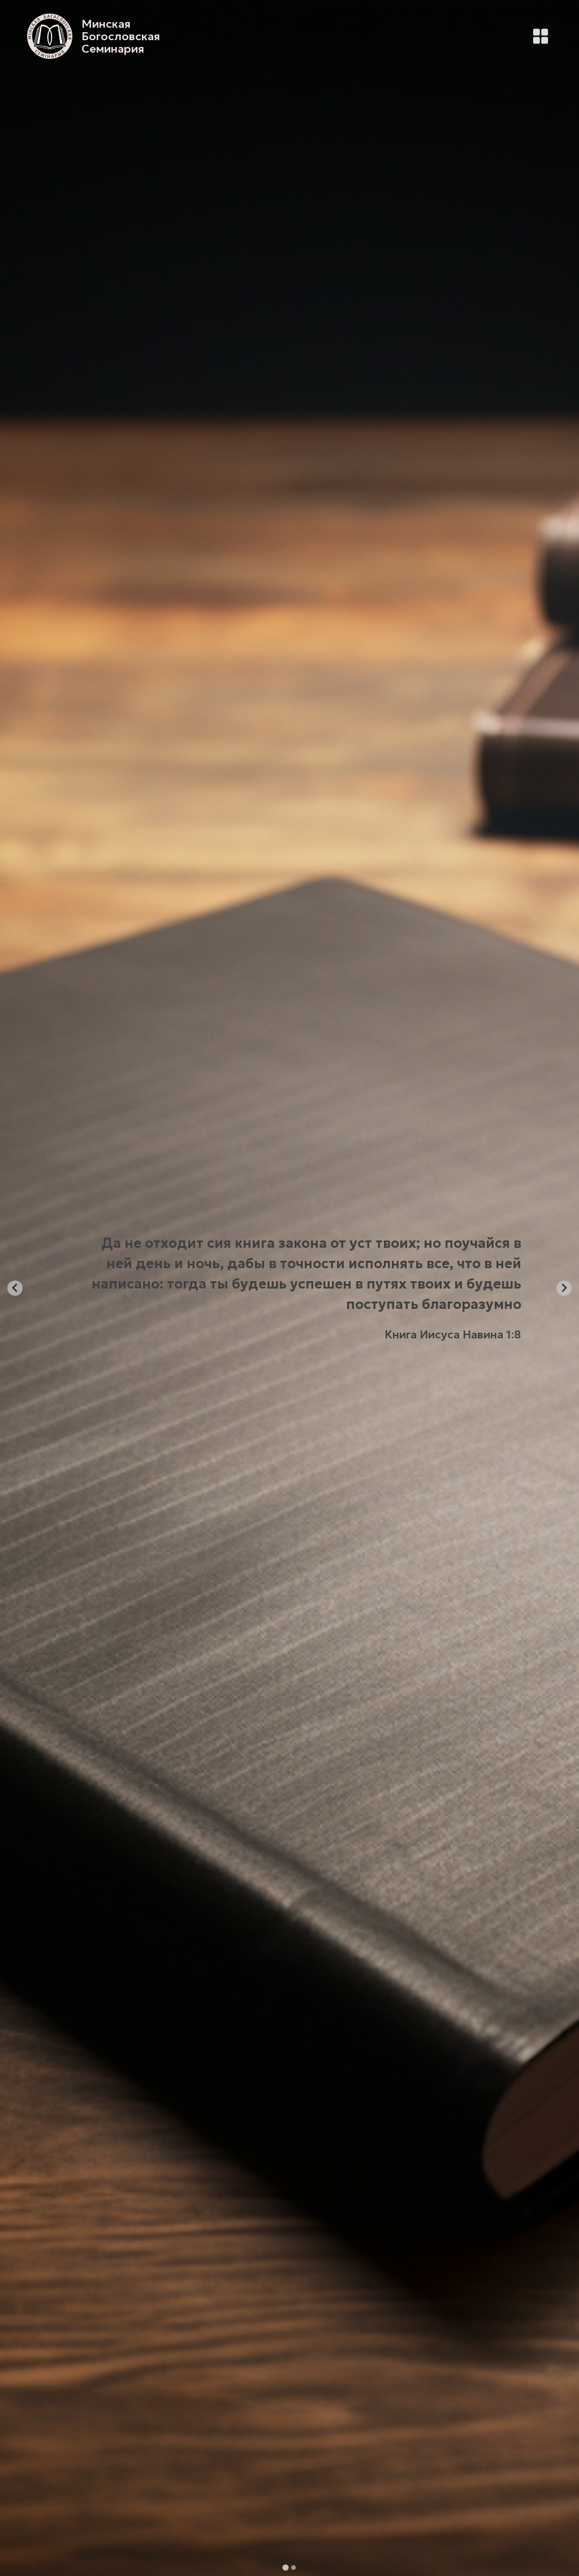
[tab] (285, 2567)
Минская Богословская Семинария (120, 36)
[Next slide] (564, 1288)
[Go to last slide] (15, 1288)
